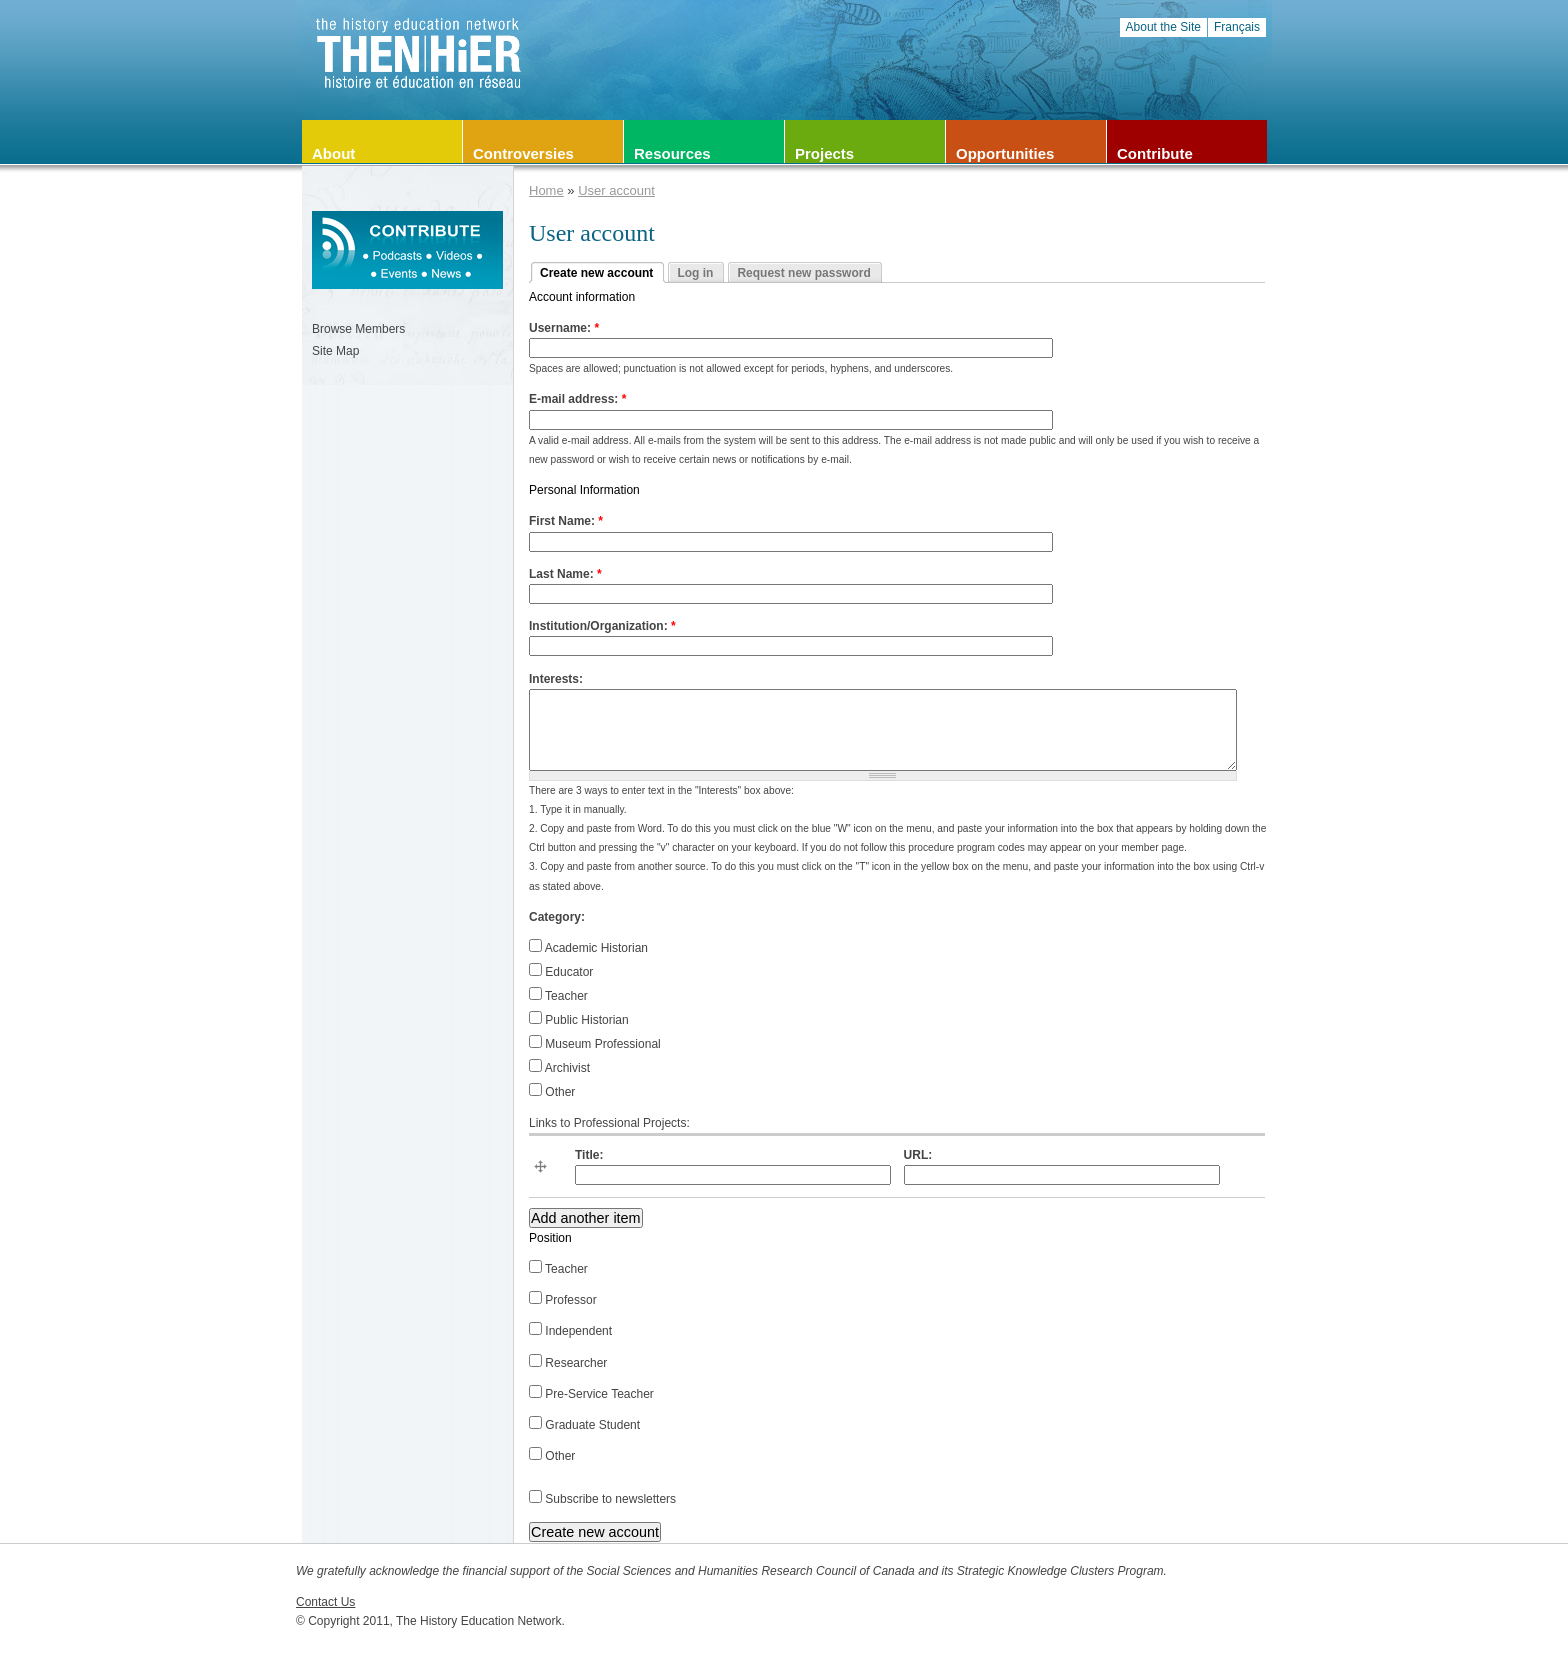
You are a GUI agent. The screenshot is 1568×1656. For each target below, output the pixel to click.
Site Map (335, 351)
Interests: (556, 679)
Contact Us (325, 1602)
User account (616, 190)
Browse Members (358, 329)
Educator (561, 972)
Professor (563, 1300)
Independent (570, 1331)
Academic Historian (588, 948)
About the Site (1163, 27)
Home (546, 190)
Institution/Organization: (602, 626)
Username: (564, 328)
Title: (589, 1155)
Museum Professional (595, 1044)
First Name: (566, 521)
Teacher (558, 996)
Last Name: (565, 574)
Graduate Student (584, 1425)
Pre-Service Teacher (591, 1394)
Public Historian (579, 1020)
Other (552, 1092)
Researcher (568, 1363)
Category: (557, 917)
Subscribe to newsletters (602, 1499)
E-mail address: (577, 399)
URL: (918, 1155)
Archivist (559, 1068)
